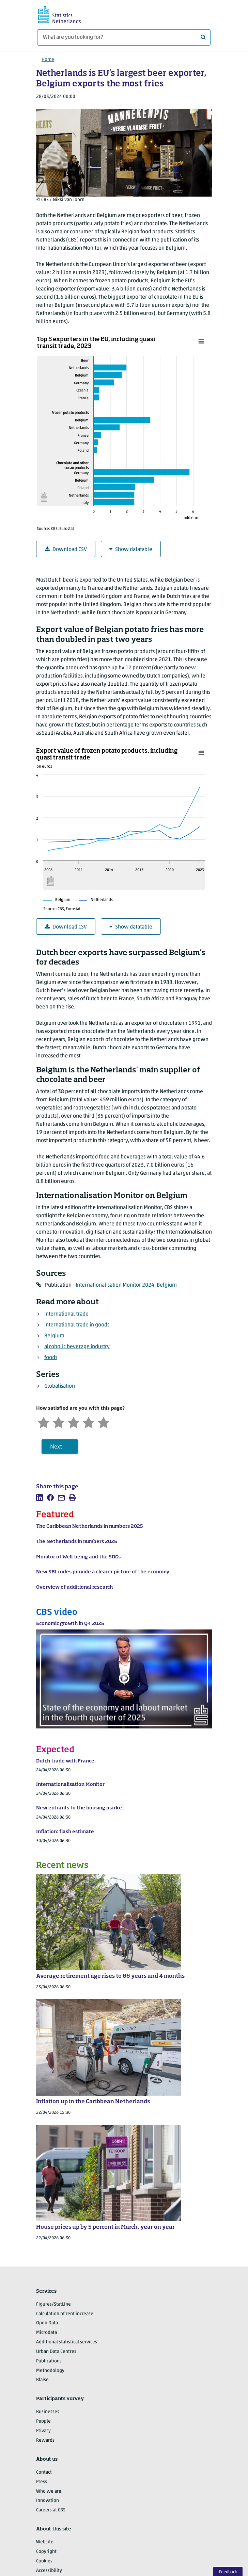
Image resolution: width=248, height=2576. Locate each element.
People (43, 2421)
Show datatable (130, 549)
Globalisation (59, 1386)
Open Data (47, 2323)
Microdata (46, 2332)
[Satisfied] (88, 1422)
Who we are (48, 2491)
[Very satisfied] (103, 1422)
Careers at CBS (50, 2510)
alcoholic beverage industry (77, 1347)
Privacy (43, 2431)
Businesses (47, 2412)
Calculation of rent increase (64, 2314)
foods (50, 1357)
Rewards (45, 2440)
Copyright (46, 2551)
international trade (66, 1314)
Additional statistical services (66, 2342)
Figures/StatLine (53, 2304)
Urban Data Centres (56, 2351)
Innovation (47, 2500)
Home (48, 59)
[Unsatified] (58, 1422)
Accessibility (49, 2571)
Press (41, 2482)
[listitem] (39, 1497)
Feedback (228, 2572)
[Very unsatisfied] (43, 1422)
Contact (44, 2472)
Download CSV (66, 549)
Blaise (42, 2380)
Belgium (54, 1336)
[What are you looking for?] (124, 37)
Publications (49, 2361)
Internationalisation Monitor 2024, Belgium (126, 1285)
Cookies (44, 2561)
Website (44, 2542)
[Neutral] (73, 1422)
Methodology (50, 2371)
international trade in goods (76, 1325)
